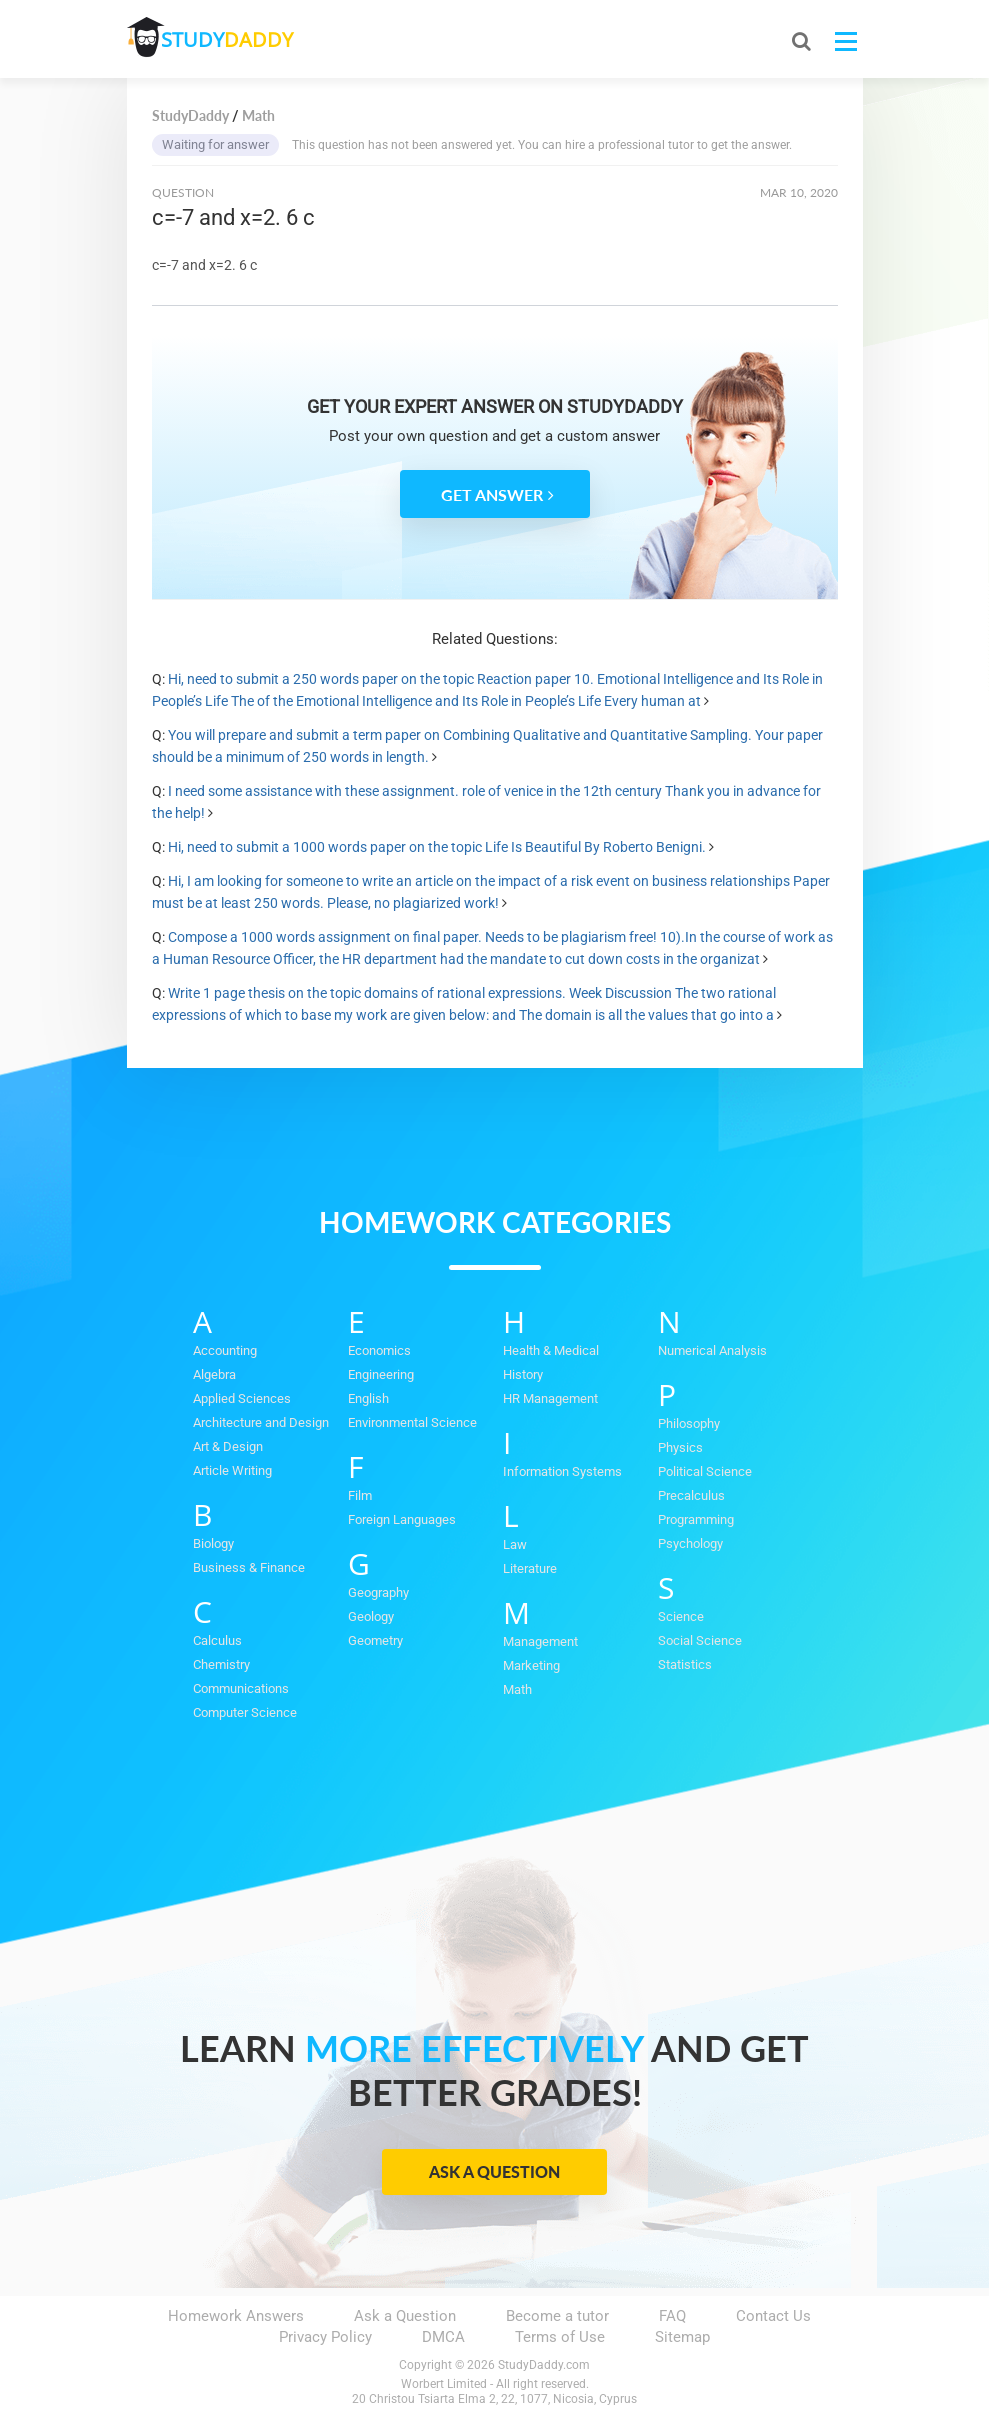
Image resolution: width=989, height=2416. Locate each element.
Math (517, 1689)
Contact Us (773, 2316)
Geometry (375, 1640)
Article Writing (232, 1470)
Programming (696, 1519)
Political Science (705, 1471)
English (368, 1398)
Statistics (685, 1664)
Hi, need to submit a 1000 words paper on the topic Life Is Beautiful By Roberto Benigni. (437, 847)
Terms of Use (560, 2337)
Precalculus (691, 1495)
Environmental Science (412, 1422)
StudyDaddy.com (544, 2365)
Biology (213, 1543)
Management (540, 1641)
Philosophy (689, 1423)
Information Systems (562, 1471)
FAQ (672, 2316)
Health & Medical (551, 1350)
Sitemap (682, 2337)
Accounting (225, 1350)
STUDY (233, 39)
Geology (371, 1616)
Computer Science (245, 1712)
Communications (241, 1688)
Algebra (214, 1374)
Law (515, 1544)
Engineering (381, 1374)
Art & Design (228, 1446)
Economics (379, 1350)
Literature (530, 1568)
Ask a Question (494, 2171)
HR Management (550, 1398)
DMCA (443, 2337)
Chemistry (221, 1664)
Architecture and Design (261, 1422)
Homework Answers (236, 2316)
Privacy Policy (325, 2337)
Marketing (531, 1665)
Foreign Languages (402, 1519)
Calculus (217, 1640)
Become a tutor (557, 2316)
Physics (680, 1447)
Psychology (690, 1543)
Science (681, 1616)
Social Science (700, 1640)
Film (360, 1495)
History (523, 1374)
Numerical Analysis (712, 1350)
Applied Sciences (242, 1398)
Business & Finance (249, 1567)
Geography (378, 1592)
